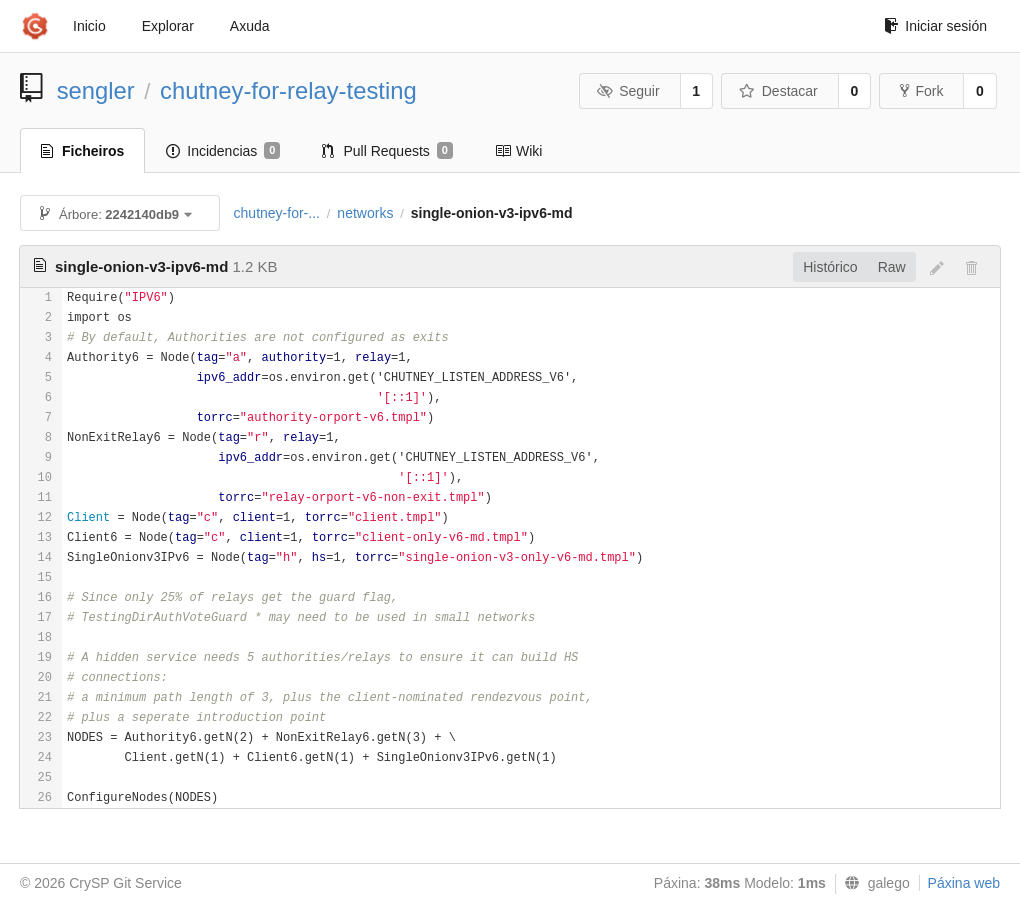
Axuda (250, 26)
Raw (892, 267)
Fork (921, 91)
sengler (96, 90)
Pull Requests (387, 151)
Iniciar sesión (935, 26)
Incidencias (223, 151)
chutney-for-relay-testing (288, 90)
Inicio (89, 26)
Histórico (830, 267)
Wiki (518, 151)
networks (365, 213)
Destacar (778, 91)
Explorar (168, 26)
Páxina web (964, 883)
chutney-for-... (277, 213)
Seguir (628, 91)
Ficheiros (82, 151)
